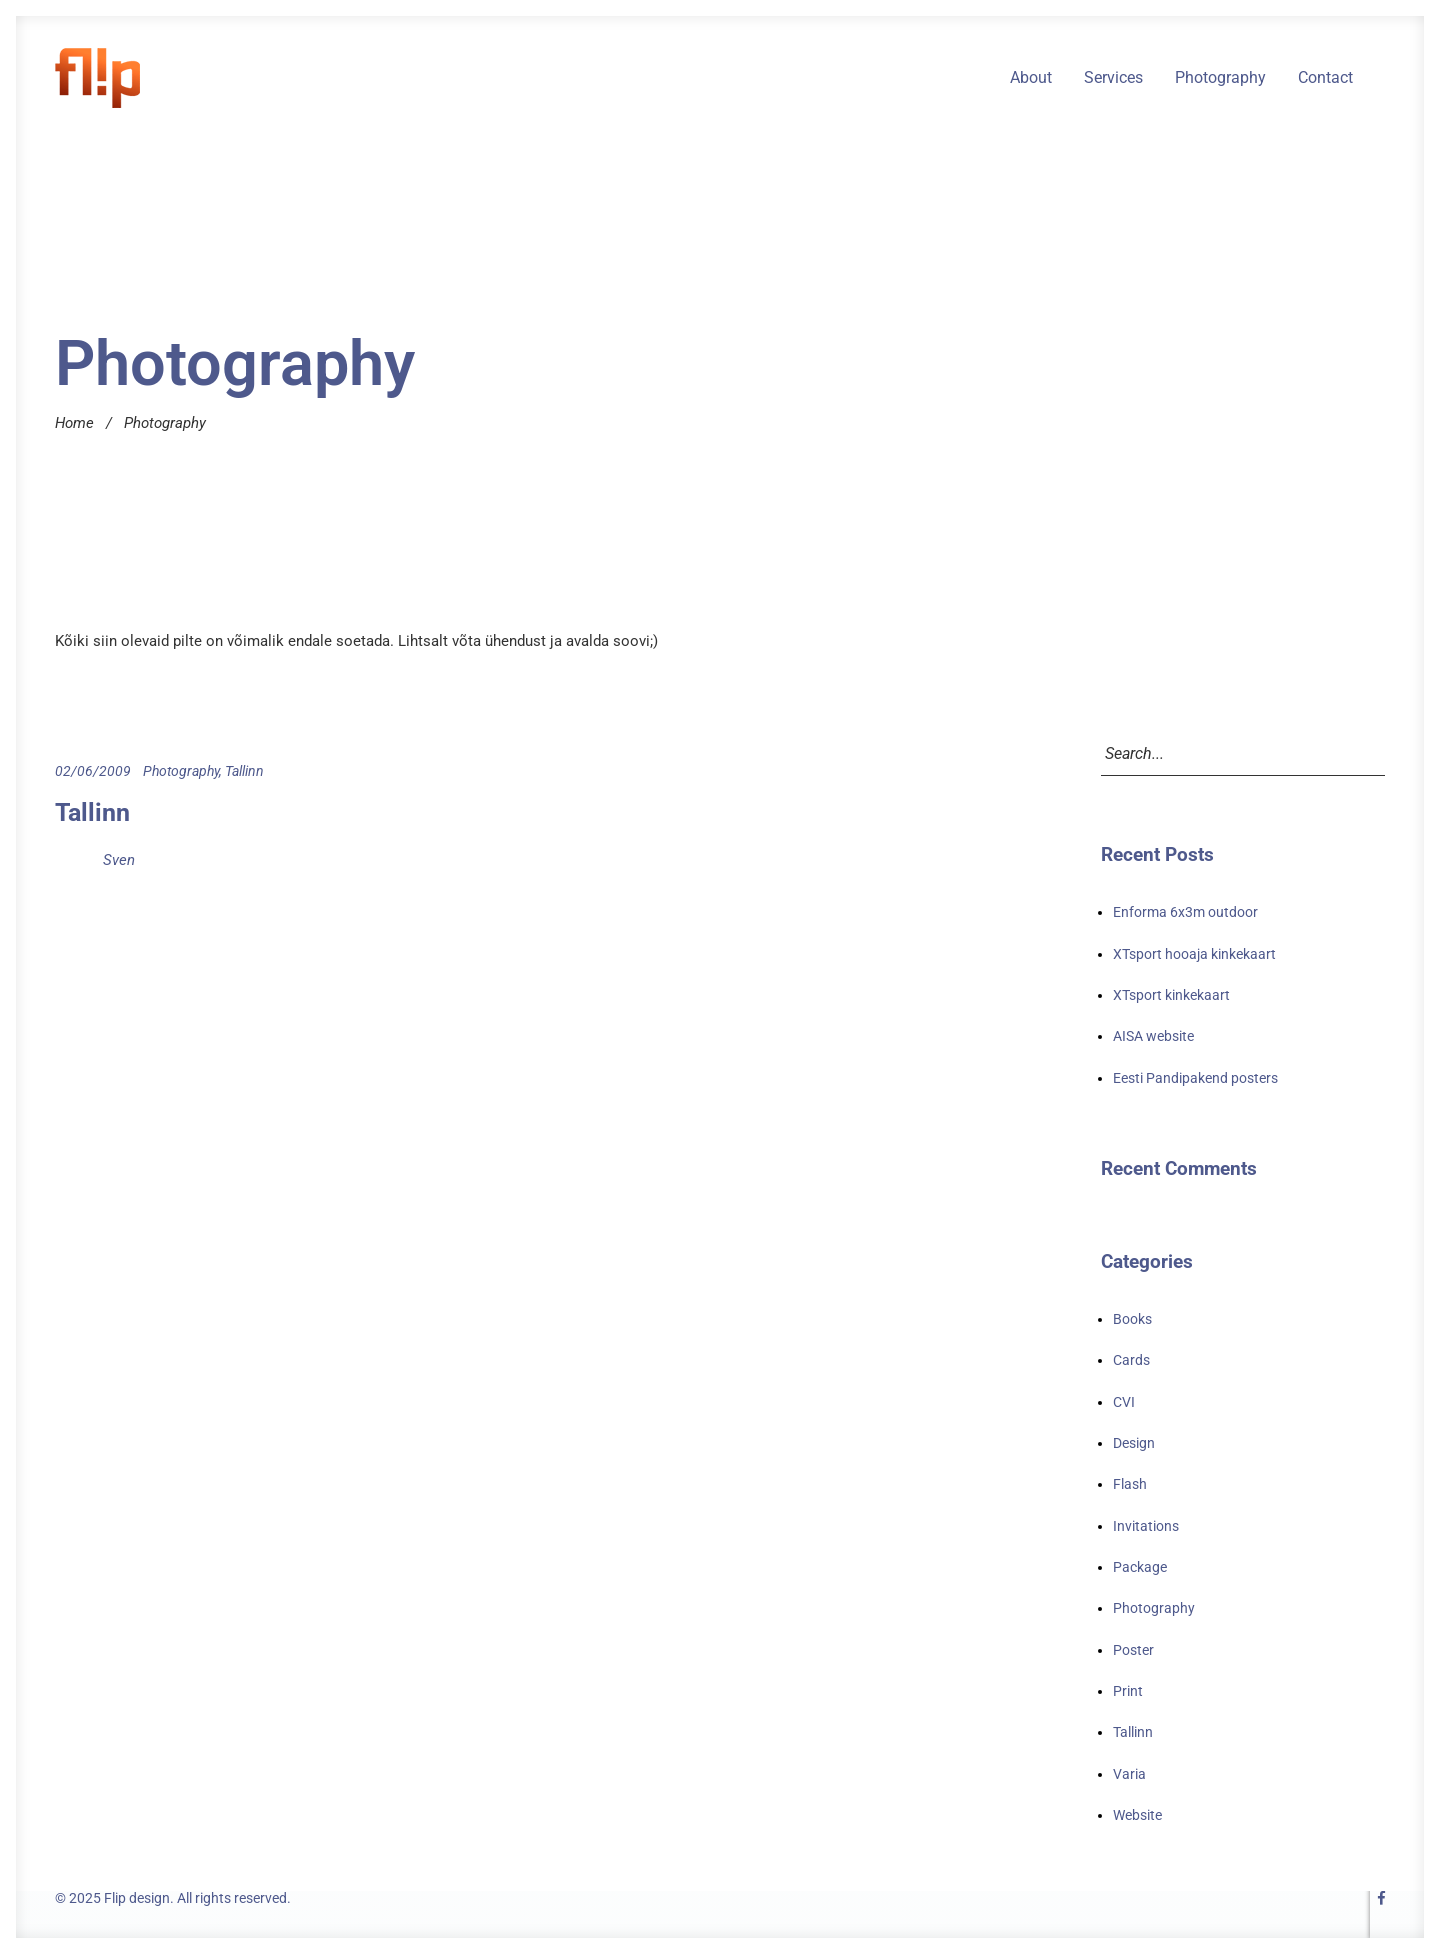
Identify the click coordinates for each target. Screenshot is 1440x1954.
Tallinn (244, 771)
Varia (1129, 1774)
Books (1132, 1319)
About (1031, 78)
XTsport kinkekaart (1171, 995)
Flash (1130, 1484)
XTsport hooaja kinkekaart (1194, 954)
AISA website (1153, 1036)
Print (1128, 1691)
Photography (1220, 78)
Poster (1133, 1650)
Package (1140, 1567)
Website (1137, 1815)
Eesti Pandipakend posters (1195, 1078)
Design (1134, 1443)
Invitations (1146, 1526)
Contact (1325, 78)
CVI (1124, 1402)
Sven (119, 860)
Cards (1131, 1360)
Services (1113, 78)
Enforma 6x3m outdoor (1185, 912)
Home (74, 423)
